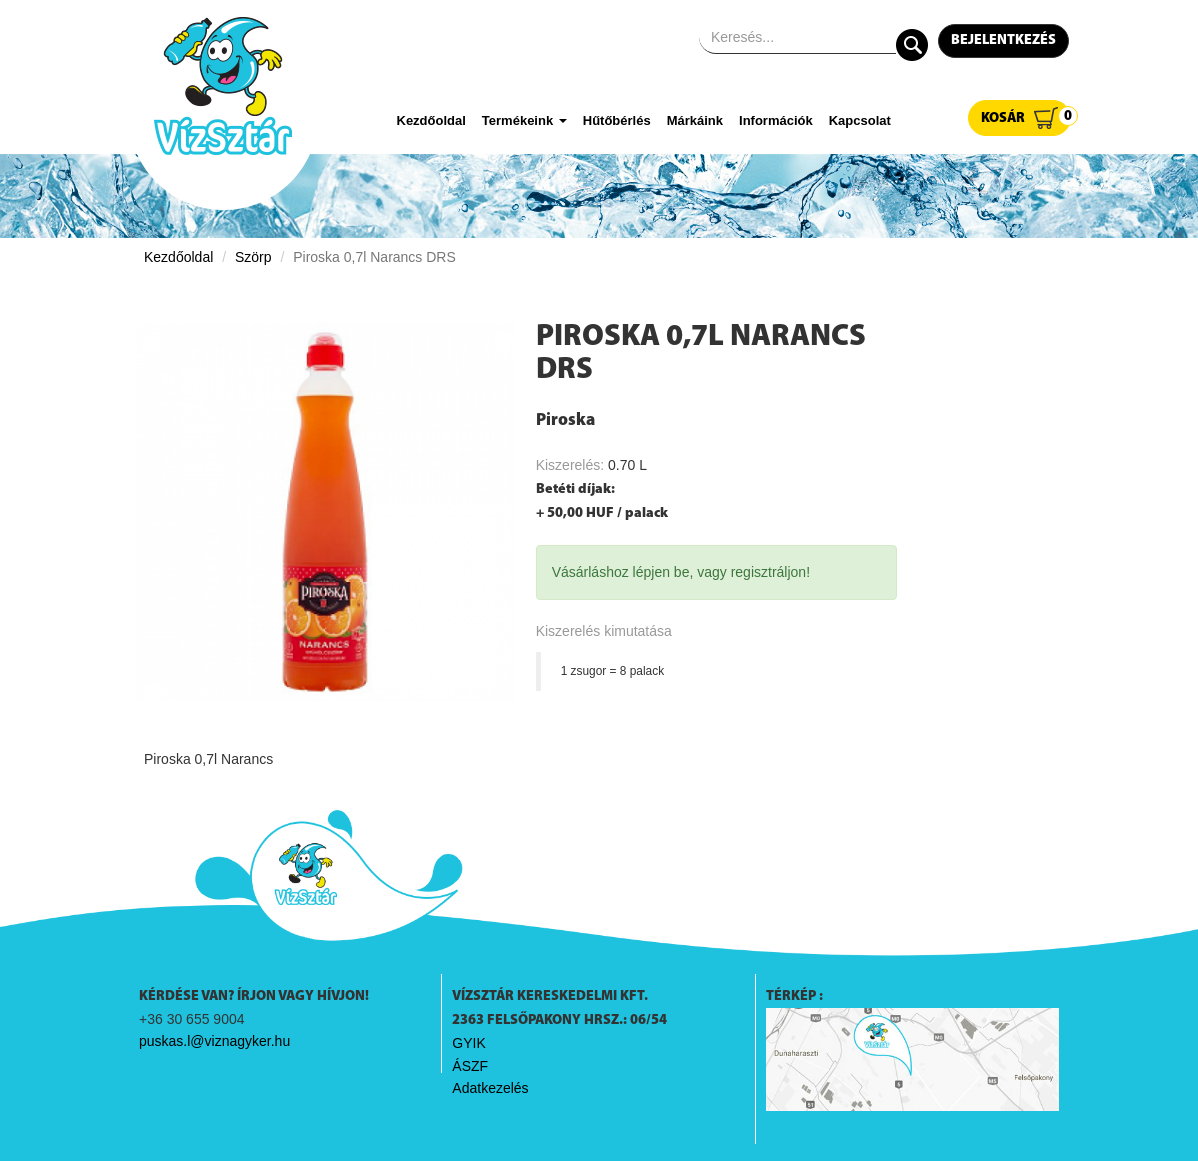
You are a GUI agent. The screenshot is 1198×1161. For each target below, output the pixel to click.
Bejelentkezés (1003, 40)
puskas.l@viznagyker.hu (214, 1041)
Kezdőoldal (431, 120)
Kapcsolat (860, 120)
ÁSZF (470, 1066)
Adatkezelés (490, 1088)
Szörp (253, 257)
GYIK (468, 1043)
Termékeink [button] (524, 120)
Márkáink (695, 120)
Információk (776, 120)
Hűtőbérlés (617, 120)
